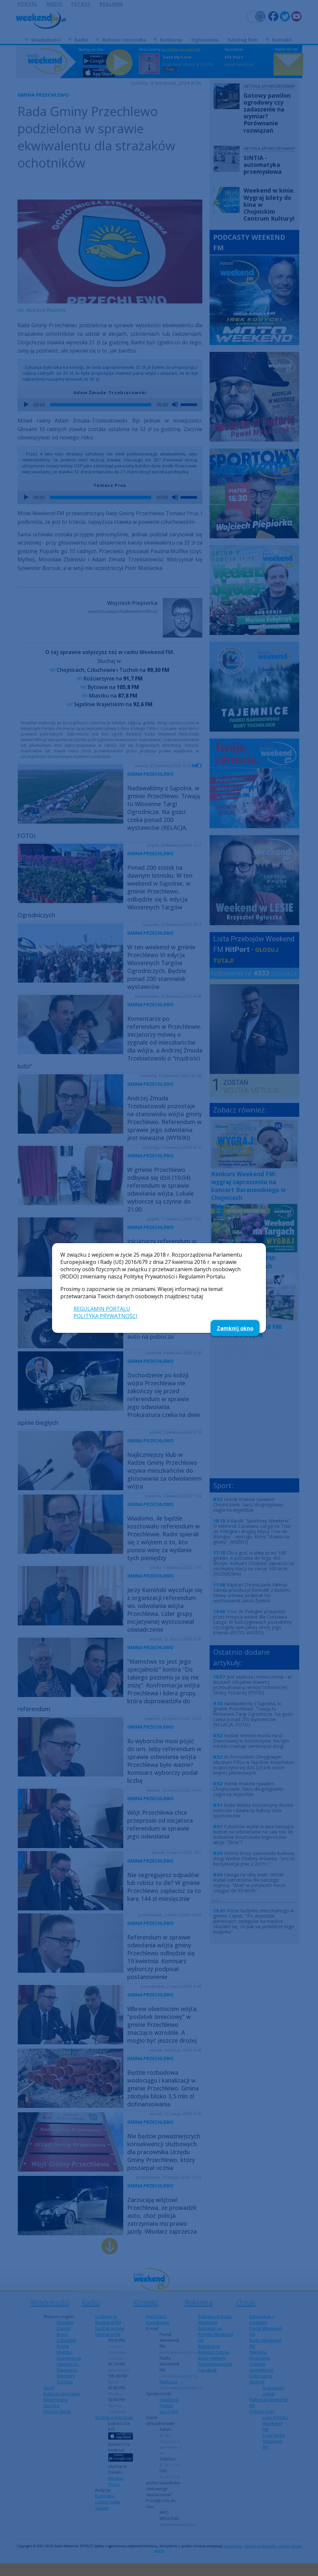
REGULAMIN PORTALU (101, 1308)
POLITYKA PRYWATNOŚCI (105, 1316)
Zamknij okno (235, 1328)
